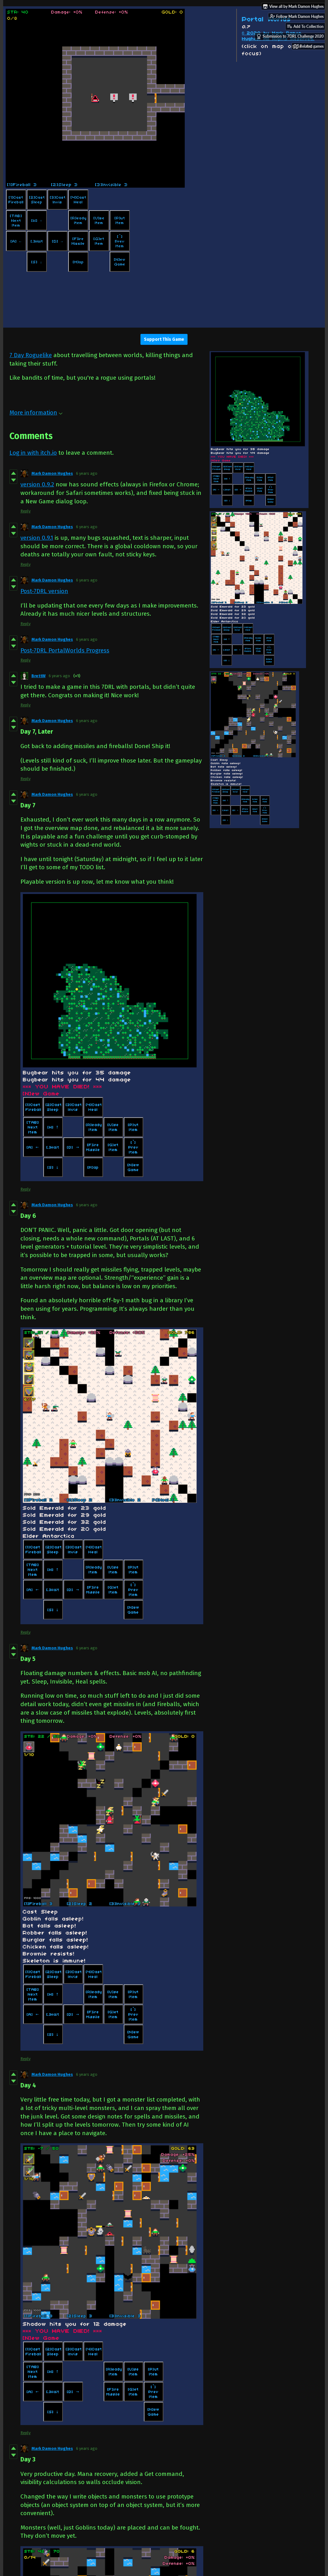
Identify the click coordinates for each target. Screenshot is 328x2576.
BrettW (38, 675)
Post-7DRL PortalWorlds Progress (64, 650)
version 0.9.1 (36, 537)
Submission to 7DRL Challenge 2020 (290, 36)
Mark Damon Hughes (52, 473)
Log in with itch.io (33, 452)
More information (36, 412)
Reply (25, 511)
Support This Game (164, 339)
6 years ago (86, 473)
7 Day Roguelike (30, 355)
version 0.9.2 (37, 484)
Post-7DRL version (44, 591)
